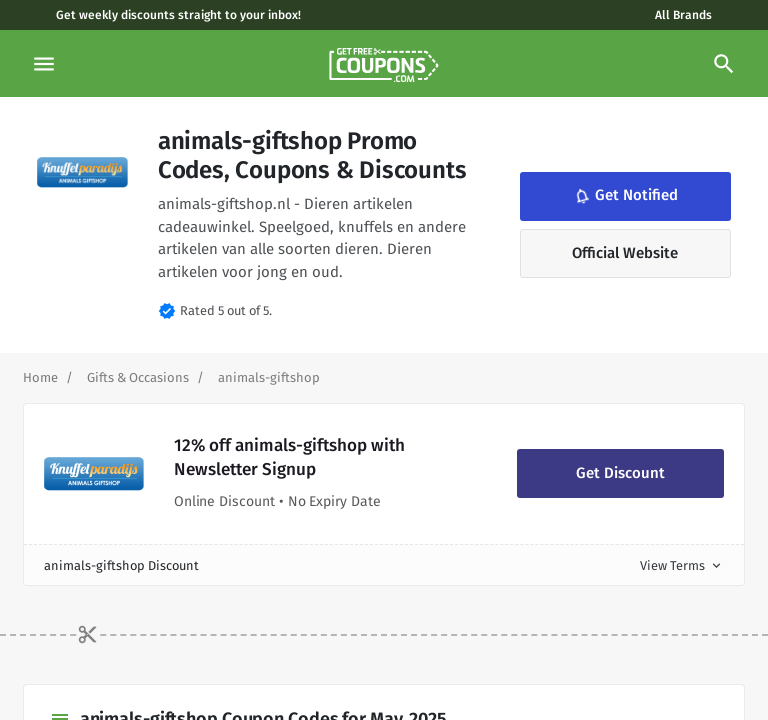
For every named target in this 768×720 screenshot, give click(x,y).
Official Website (625, 253)
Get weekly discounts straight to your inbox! (178, 15)
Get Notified (625, 196)
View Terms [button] (682, 565)
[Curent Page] (269, 377)
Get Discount (620, 473)
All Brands (683, 15)
